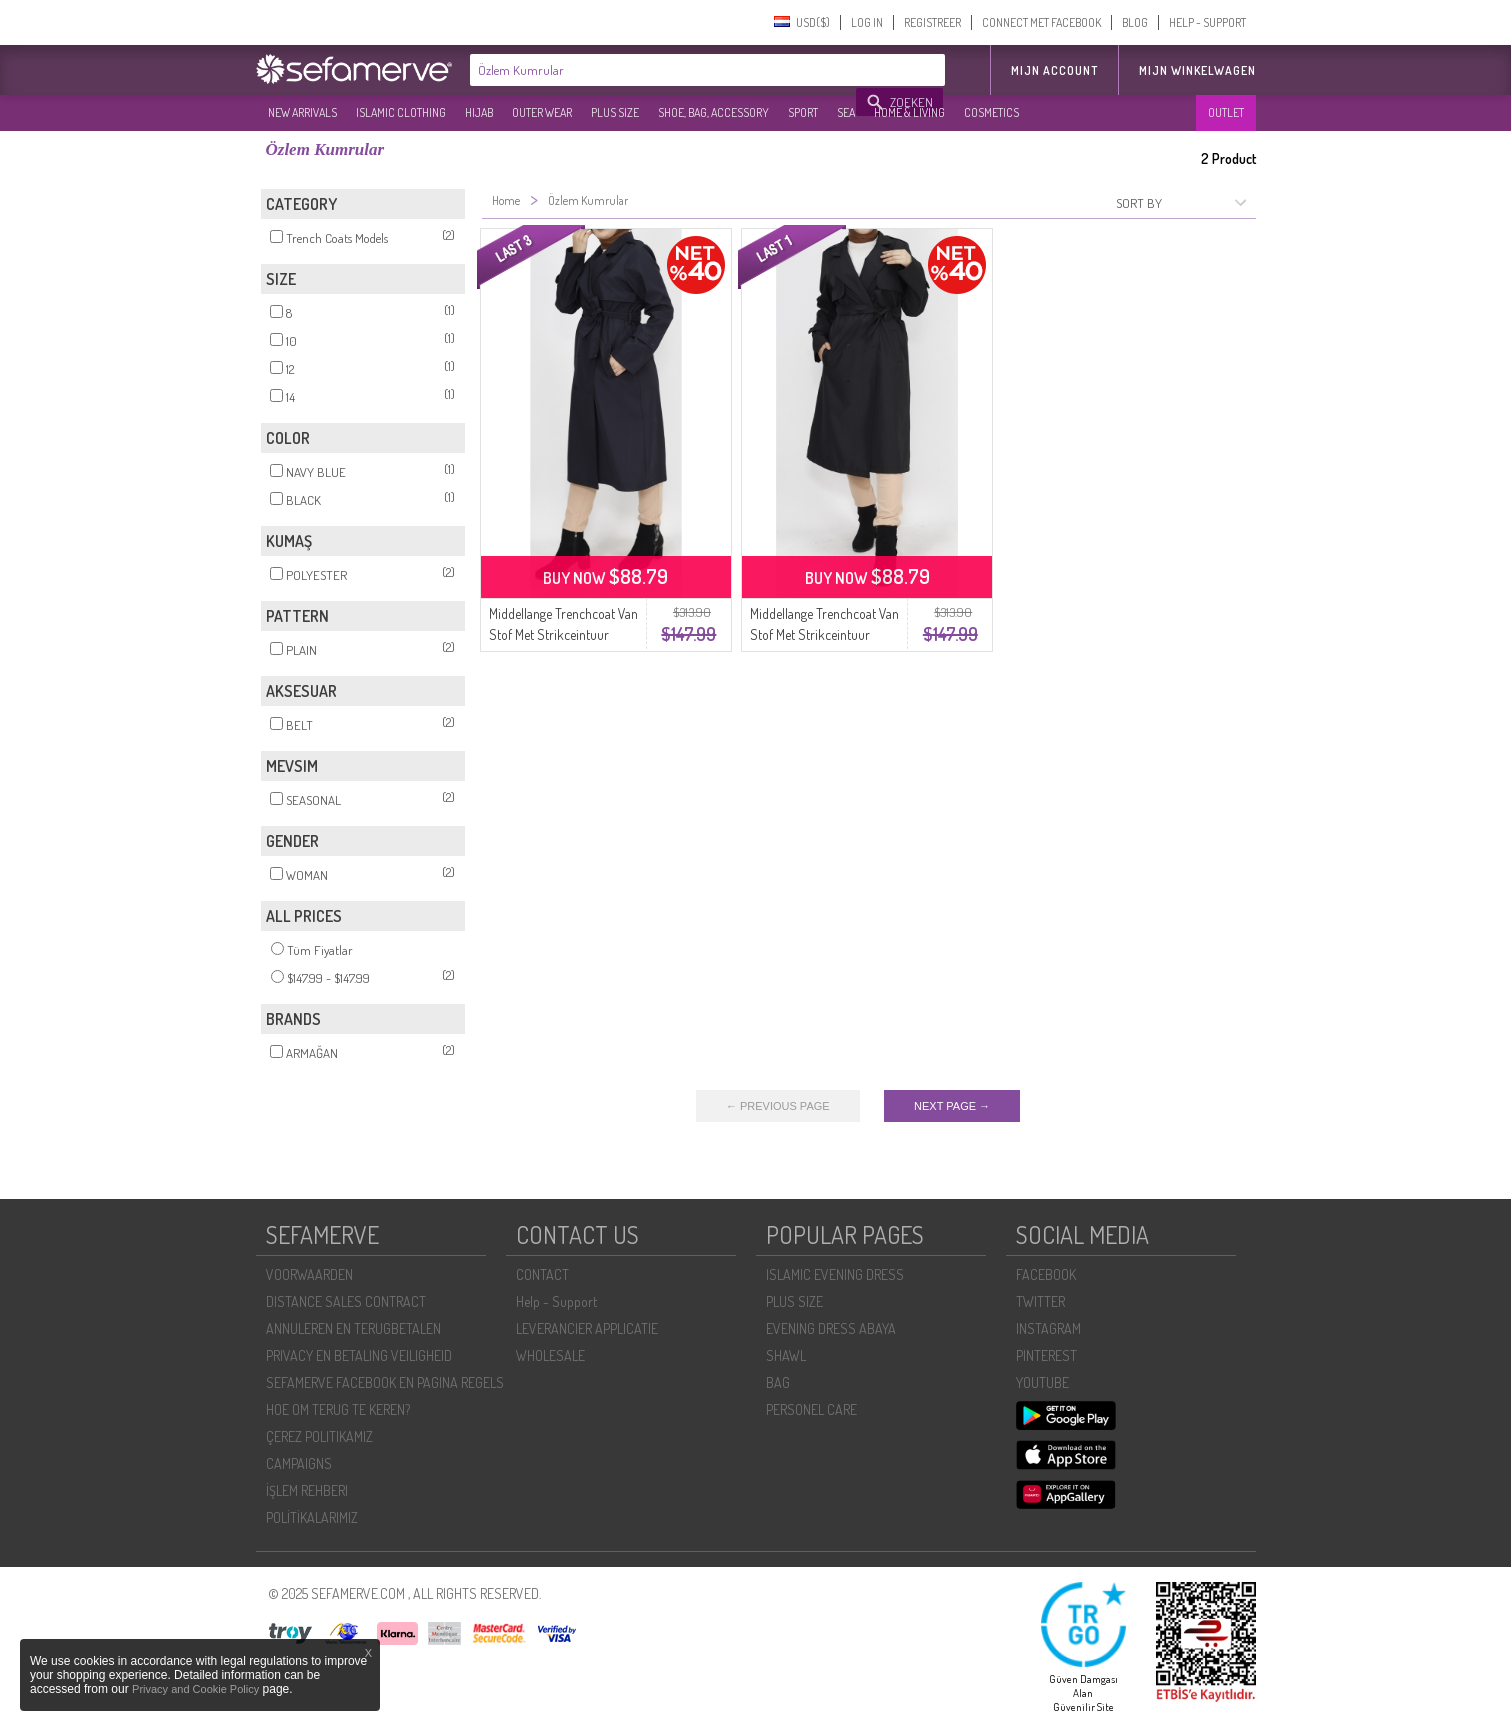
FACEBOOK (1046, 1274)
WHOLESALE (550, 1355)
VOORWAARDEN (309, 1274)
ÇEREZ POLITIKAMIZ (319, 1436)
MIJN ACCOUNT (1054, 70)
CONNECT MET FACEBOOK (1041, 22)
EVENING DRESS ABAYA (831, 1328)
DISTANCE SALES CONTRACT (346, 1301)
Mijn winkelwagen (1197, 70)
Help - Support (556, 1301)
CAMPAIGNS (299, 1463)
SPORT (803, 112)
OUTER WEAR (542, 112)
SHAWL (786, 1355)
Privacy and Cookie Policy (195, 1689)
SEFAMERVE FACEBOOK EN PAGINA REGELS (385, 1382)
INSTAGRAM (1048, 1328)
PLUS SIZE (615, 112)
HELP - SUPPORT (1207, 22)
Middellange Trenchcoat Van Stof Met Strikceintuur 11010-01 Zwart (824, 634)
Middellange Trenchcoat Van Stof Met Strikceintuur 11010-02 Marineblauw (563, 634)
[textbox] (664, 70)
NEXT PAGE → (952, 1106)
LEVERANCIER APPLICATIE (587, 1328)
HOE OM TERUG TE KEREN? (338, 1409)
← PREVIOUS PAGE (778, 1106)
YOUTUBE (1042, 1382)
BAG (778, 1382)
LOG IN (867, 22)
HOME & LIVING (909, 112)
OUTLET (1226, 112)
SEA (846, 112)
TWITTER (1040, 1301)
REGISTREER (932, 22)
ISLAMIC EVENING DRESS (835, 1274)
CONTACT (542, 1274)
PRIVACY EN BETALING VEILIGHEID (359, 1355)
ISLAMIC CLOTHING (401, 112)
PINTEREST (1046, 1355)
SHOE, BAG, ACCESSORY (713, 112)
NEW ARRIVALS (302, 112)
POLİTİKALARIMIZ (312, 1517)
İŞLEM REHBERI (307, 1490)
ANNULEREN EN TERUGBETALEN (353, 1328)
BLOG (1135, 22)
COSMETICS (991, 112)
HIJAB (479, 112)
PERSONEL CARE (811, 1409)
